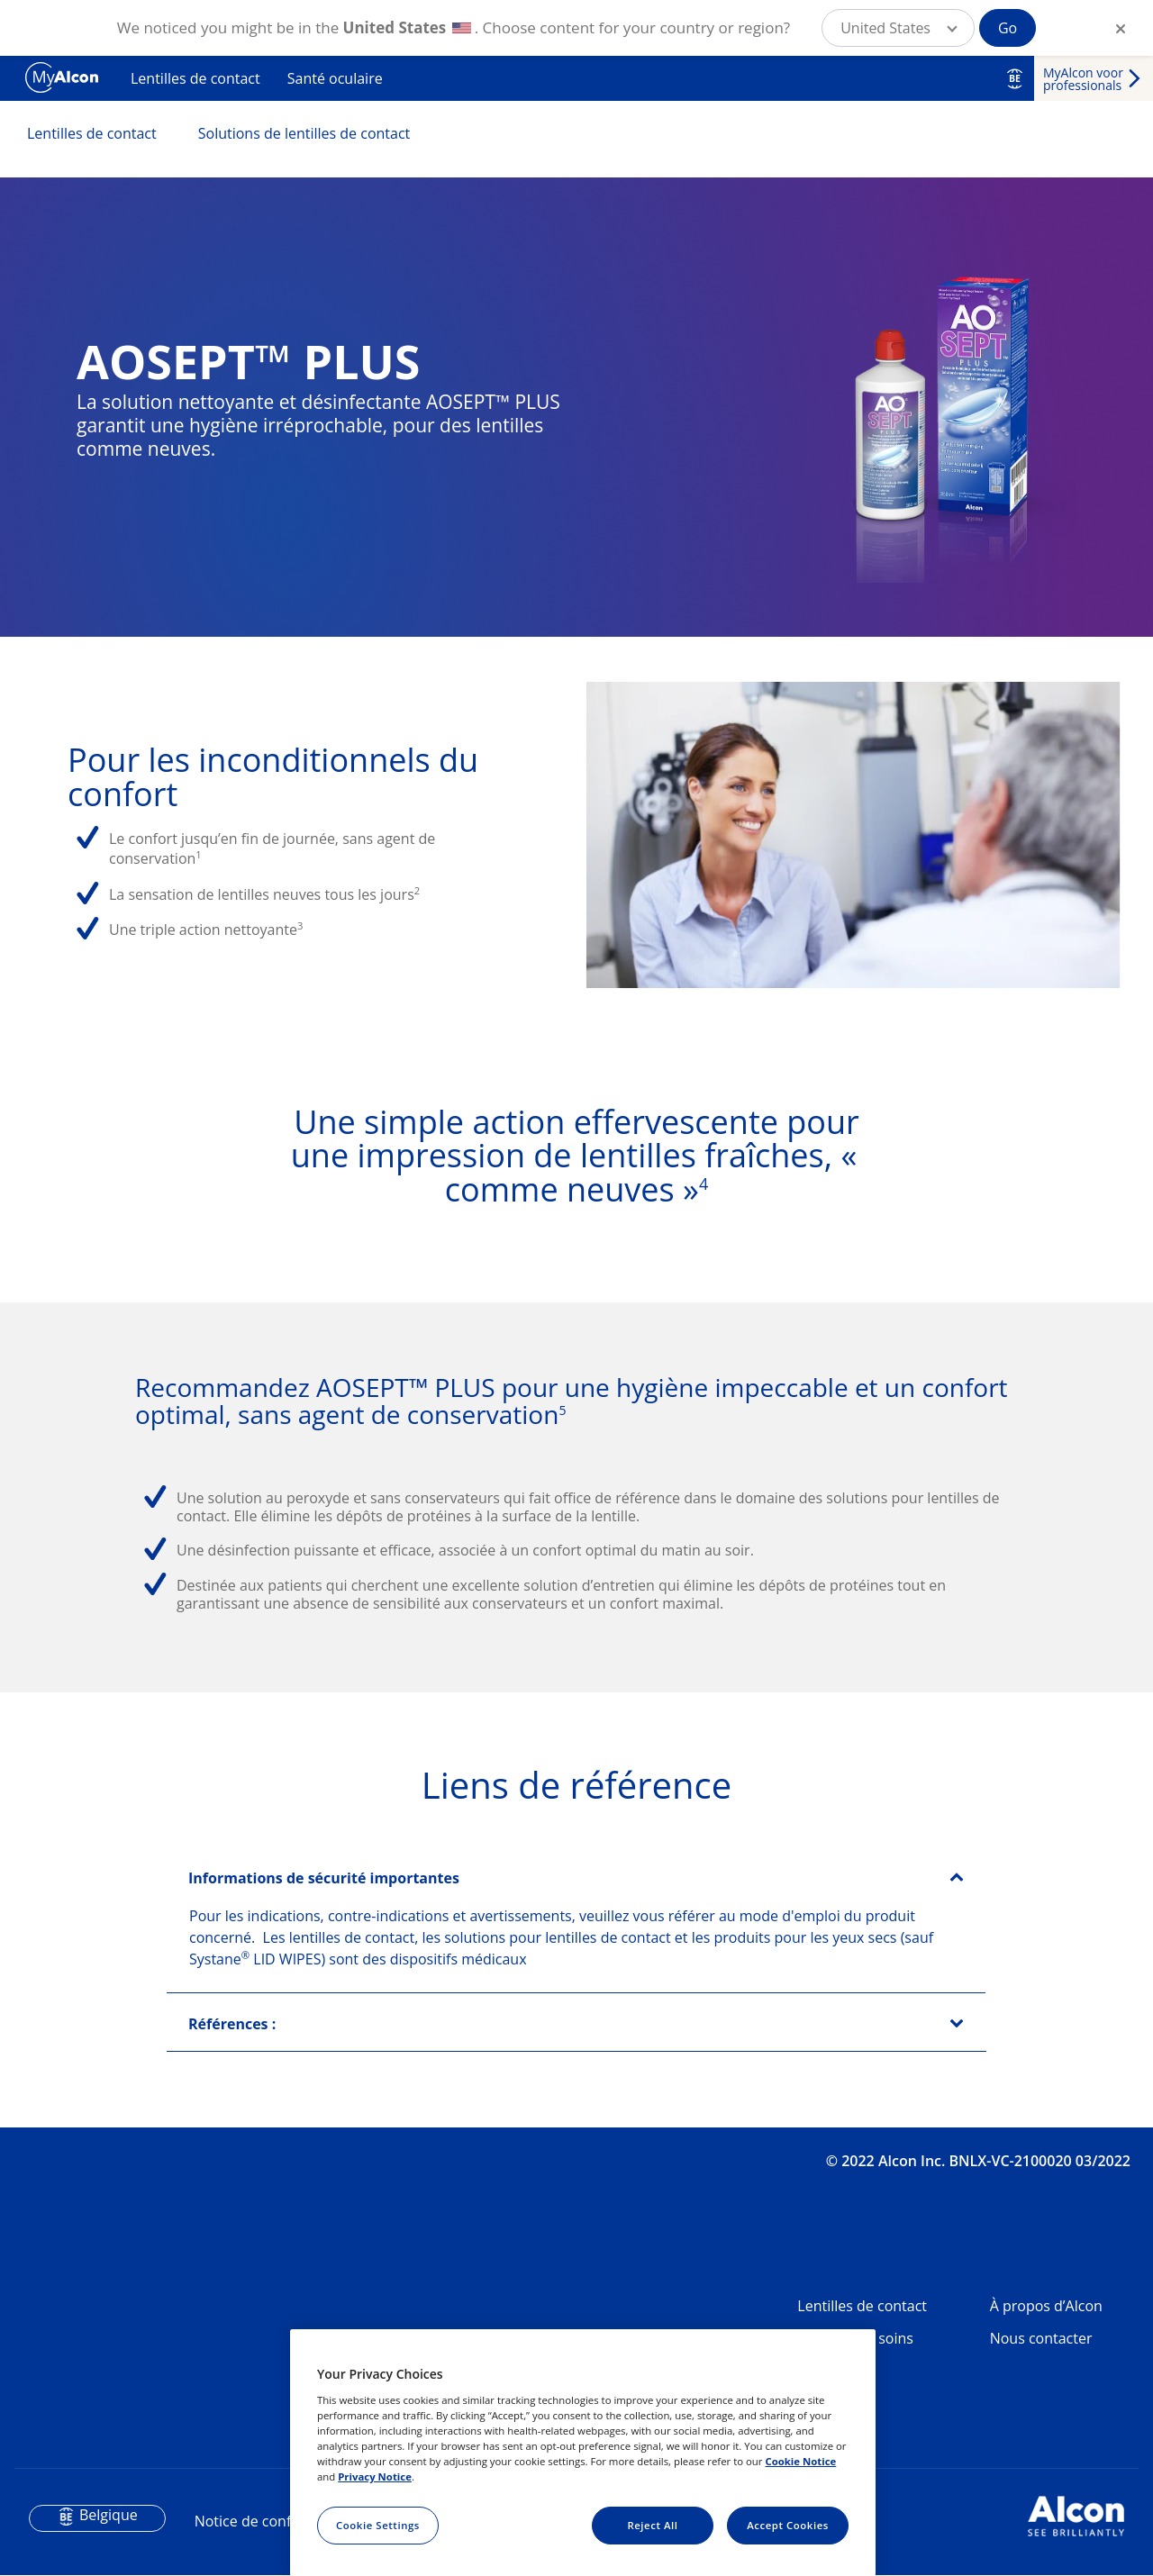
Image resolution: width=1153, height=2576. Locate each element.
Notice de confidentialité (277, 2521)
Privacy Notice (375, 2476)
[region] (583, 2452)
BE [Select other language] (1015, 78)
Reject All (652, 2525)
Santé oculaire (335, 78)
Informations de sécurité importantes (323, 1878)
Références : (232, 2024)
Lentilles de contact (195, 78)
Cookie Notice (800, 2461)
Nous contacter (1041, 2338)
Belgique (108, 2515)
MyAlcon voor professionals (1083, 79)
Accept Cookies (788, 2525)
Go (1007, 28)
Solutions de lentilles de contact (304, 133)
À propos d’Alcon (1046, 2306)
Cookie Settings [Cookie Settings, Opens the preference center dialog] (378, 2525)
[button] (898, 28)
